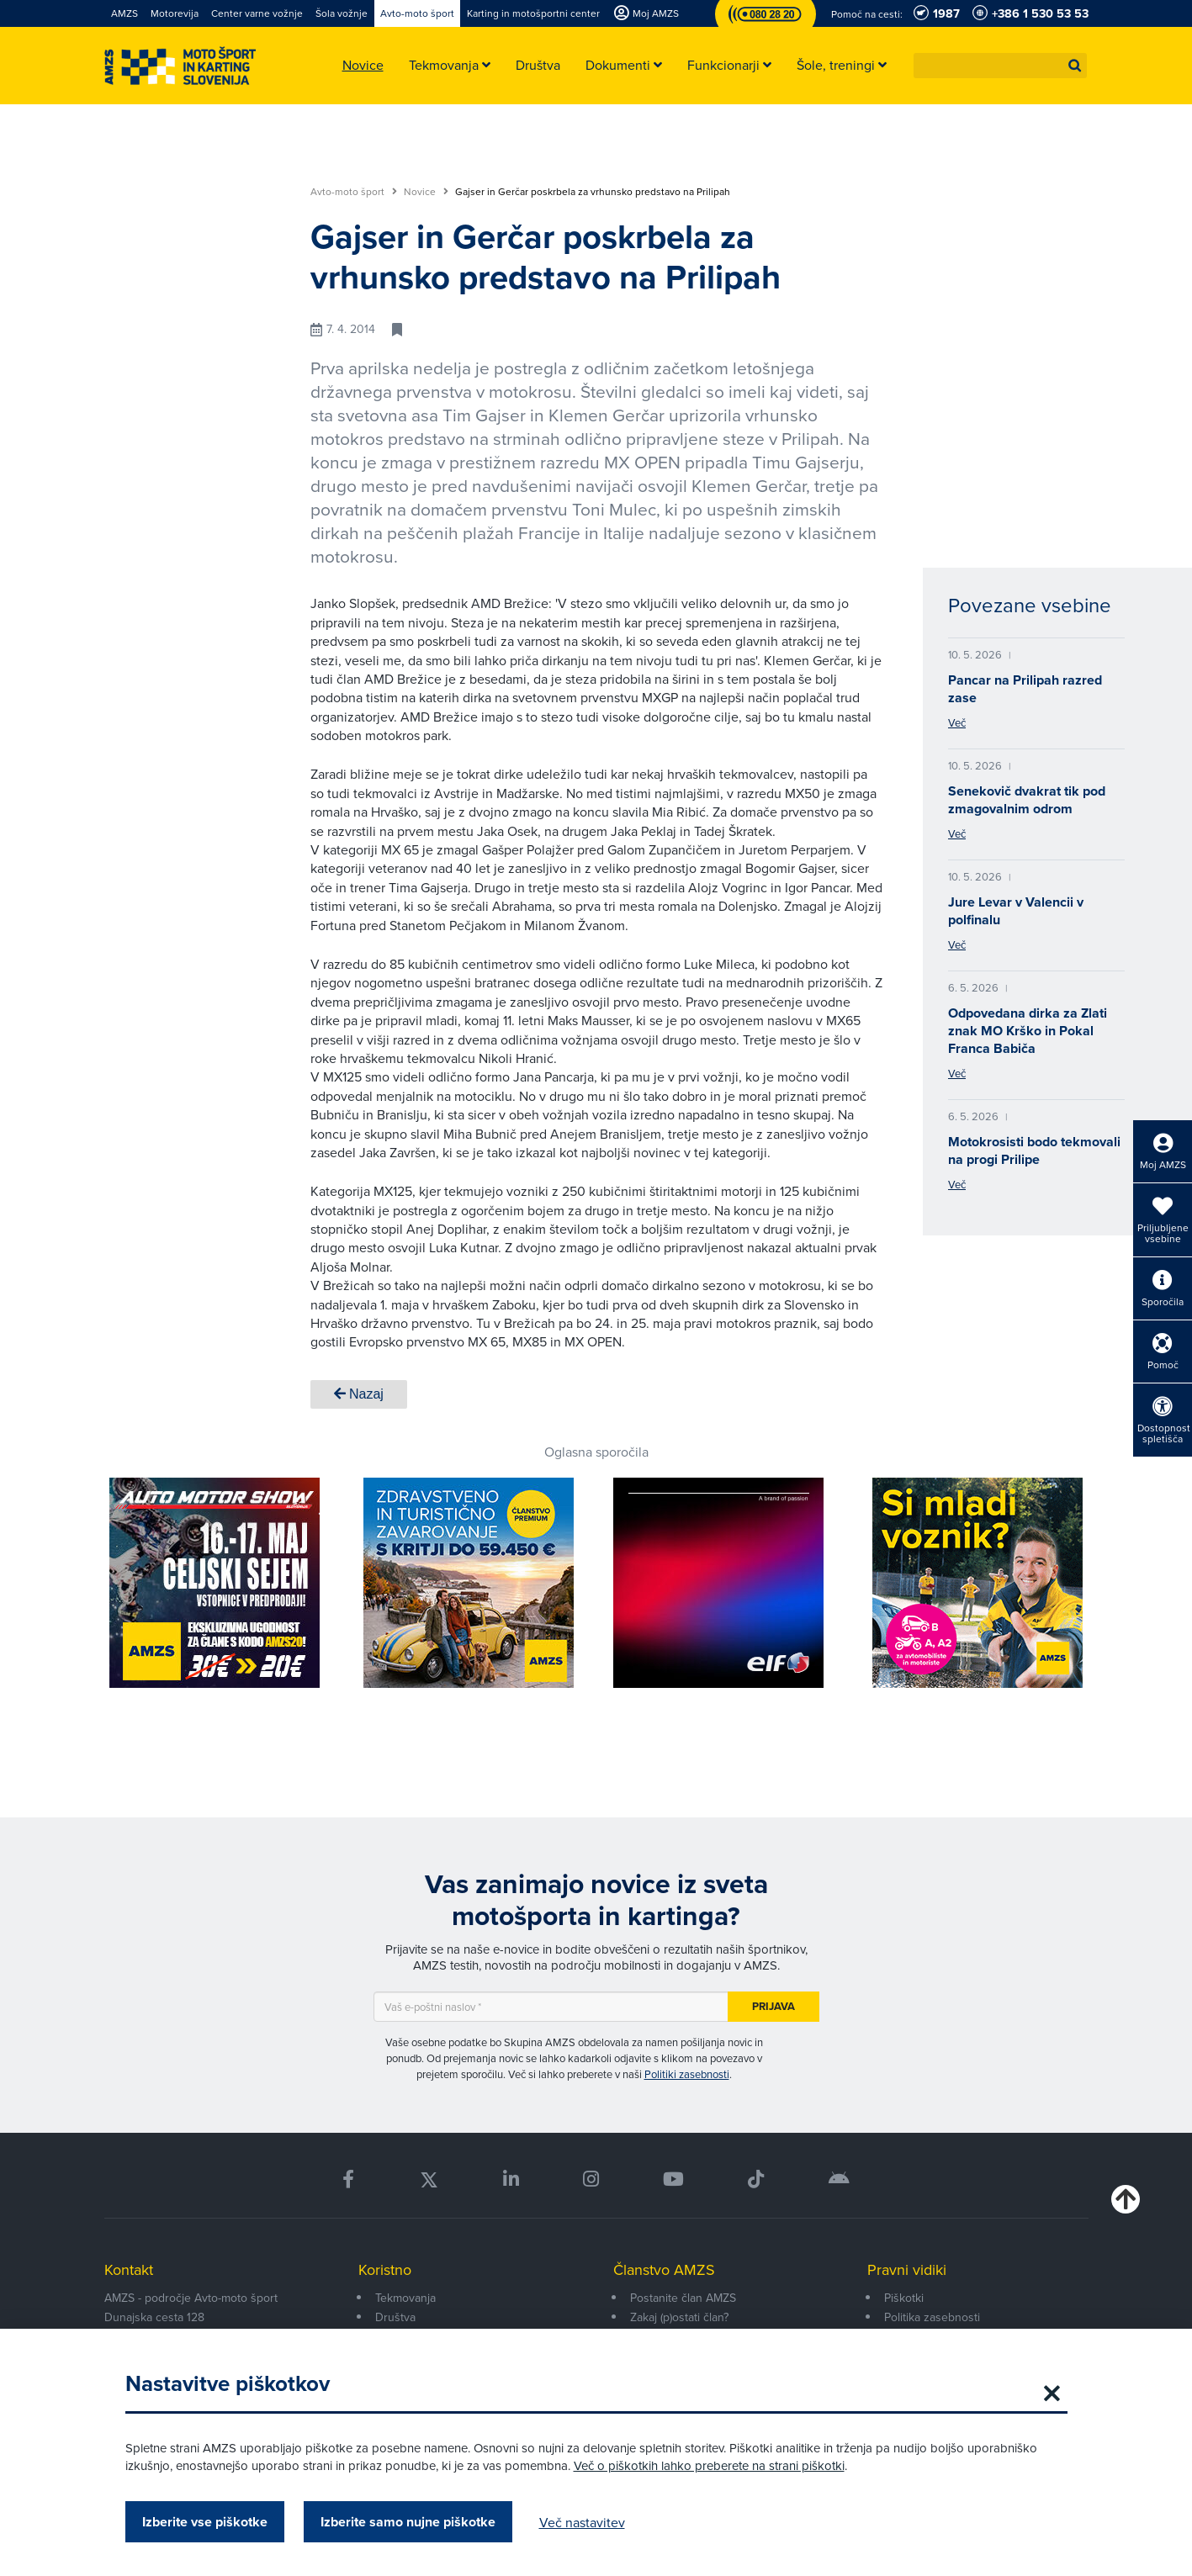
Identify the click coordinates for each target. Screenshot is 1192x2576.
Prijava (773, 2006)
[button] (1075, 65)
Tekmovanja (405, 2297)
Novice (426, 192)
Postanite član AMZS (683, 2297)
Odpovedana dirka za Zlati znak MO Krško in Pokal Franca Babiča (1027, 1030)
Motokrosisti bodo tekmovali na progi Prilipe (1034, 1150)
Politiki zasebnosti (686, 2073)
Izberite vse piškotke (205, 2521)
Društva (395, 2317)
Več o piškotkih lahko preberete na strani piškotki (709, 2465)
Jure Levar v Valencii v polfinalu (1015, 910)
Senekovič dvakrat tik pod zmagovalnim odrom (1026, 799)
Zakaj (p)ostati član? (679, 2317)
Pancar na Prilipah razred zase (1025, 688)
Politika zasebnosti (932, 2317)
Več (957, 722)
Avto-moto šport (353, 192)
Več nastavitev (582, 2522)
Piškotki (904, 2297)
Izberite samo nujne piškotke (408, 2521)
